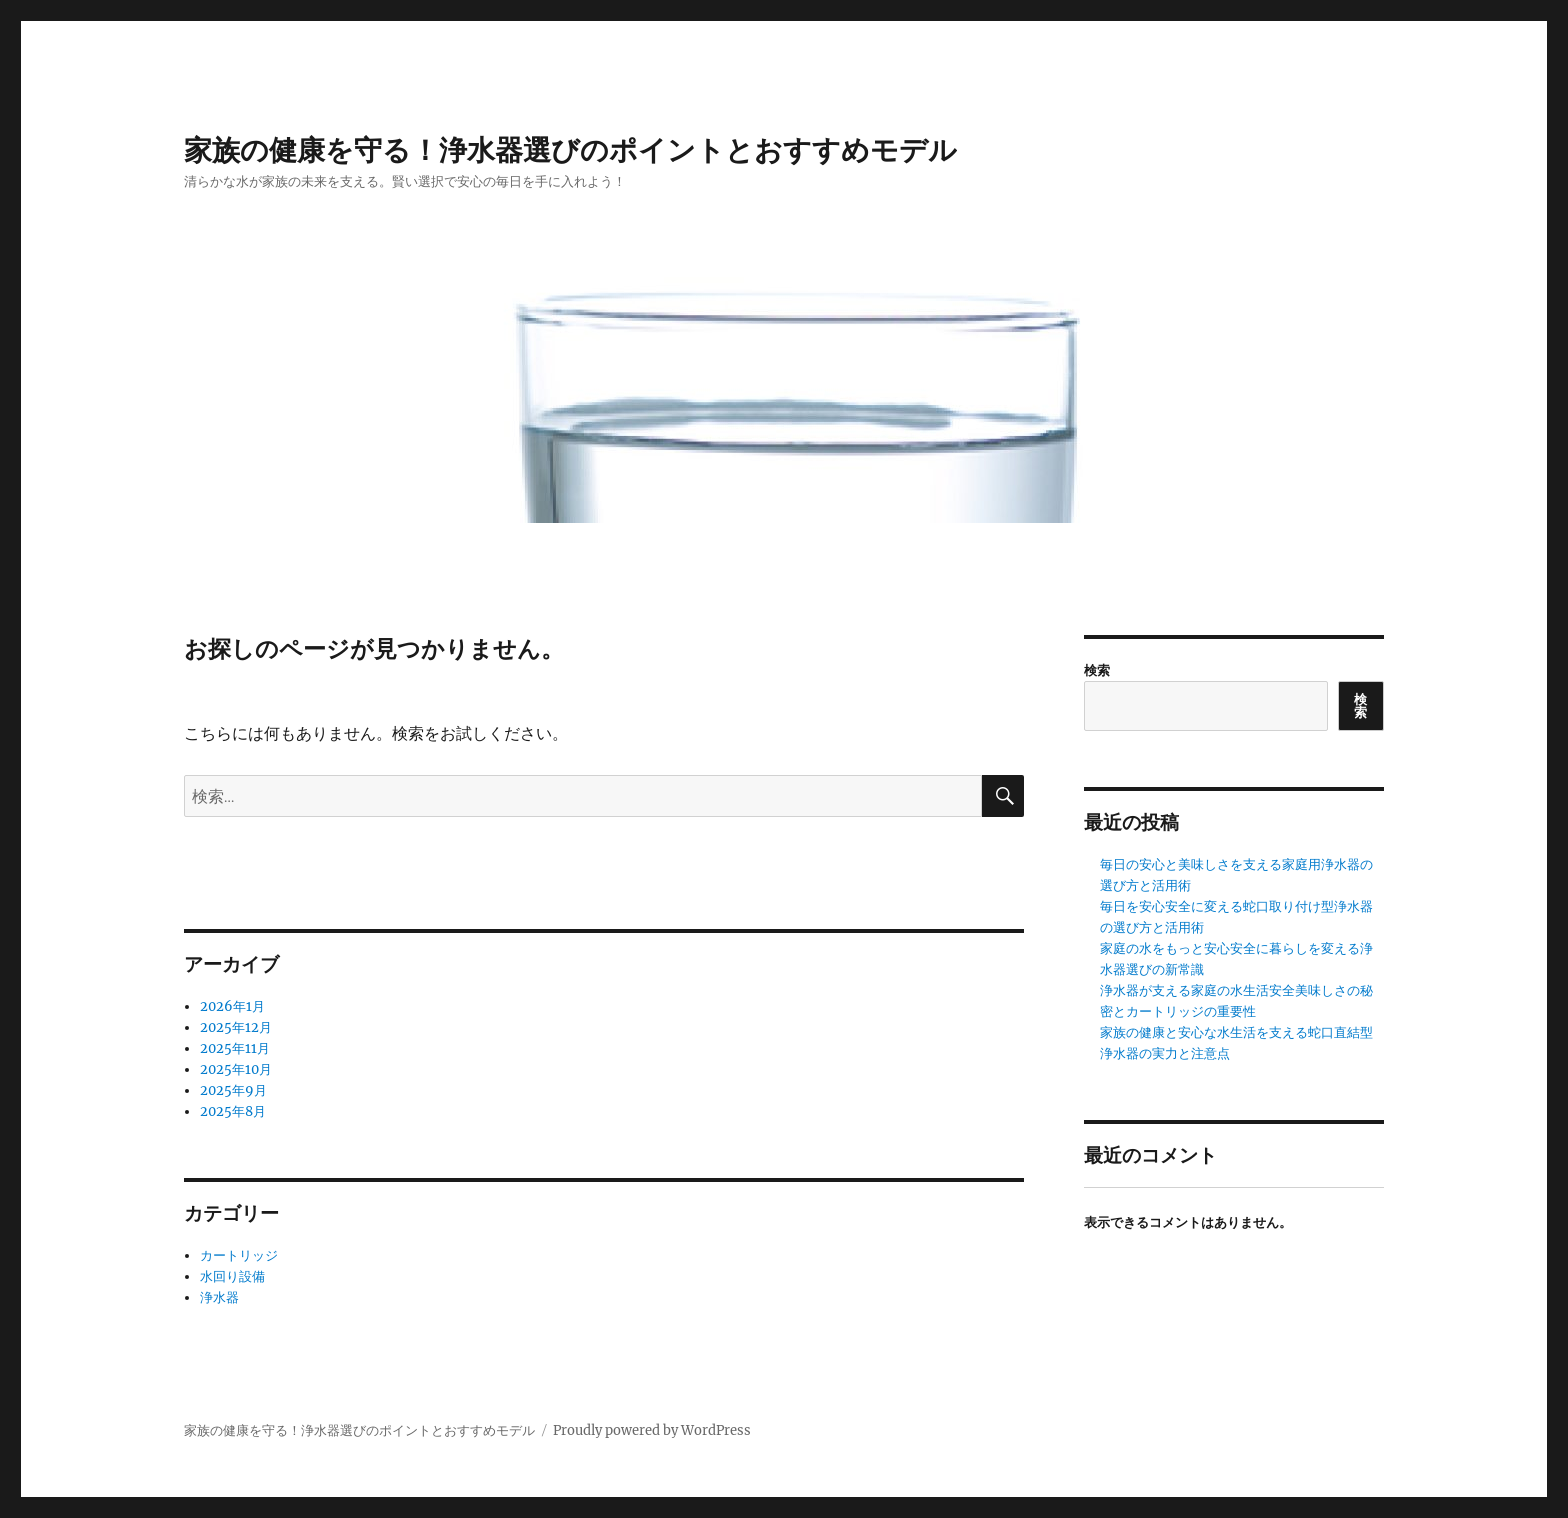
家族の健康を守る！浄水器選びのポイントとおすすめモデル (570, 150)
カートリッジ (239, 1255)
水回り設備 (232, 1276)
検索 (1097, 670)
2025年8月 (233, 1111)
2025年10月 (236, 1069)
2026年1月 (232, 1006)
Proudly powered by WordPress (652, 1430)
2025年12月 (236, 1027)
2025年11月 (235, 1048)
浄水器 (219, 1297)
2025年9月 (233, 1090)
